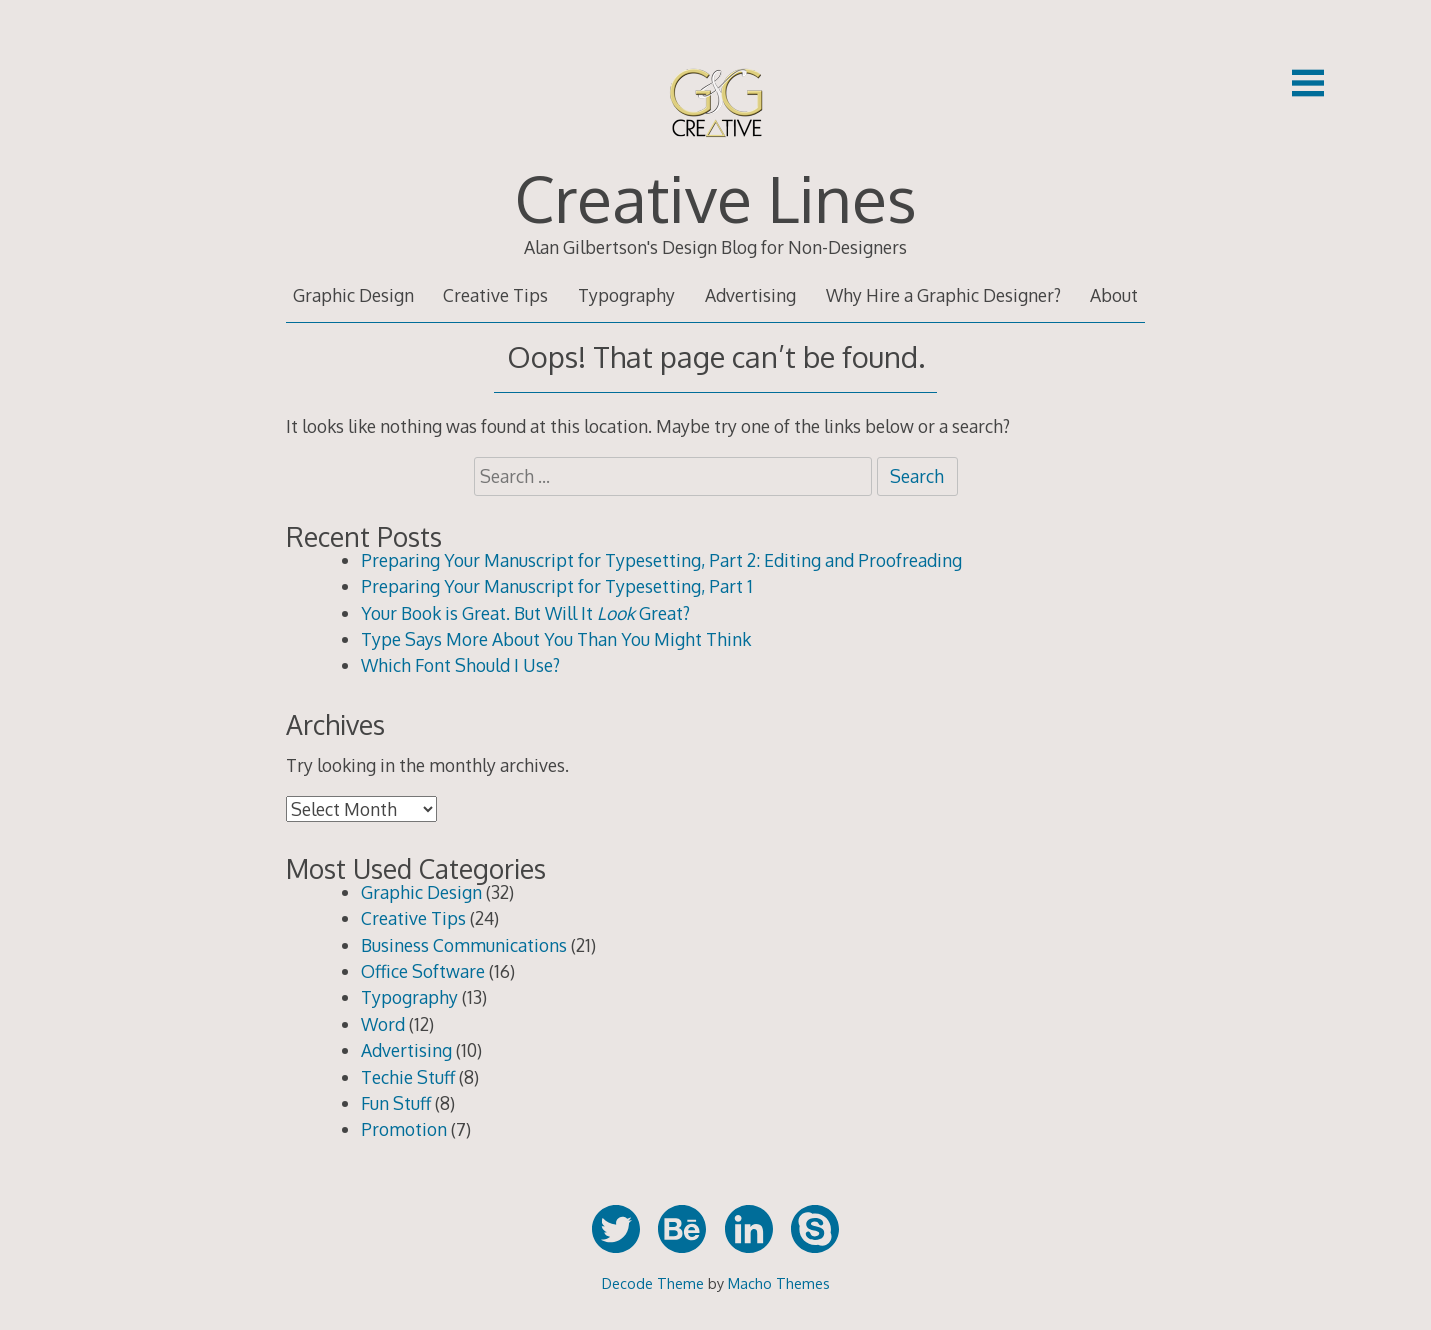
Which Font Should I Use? (460, 665)
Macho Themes (779, 1283)
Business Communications (464, 945)
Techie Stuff (408, 1077)
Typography (626, 295)
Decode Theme (653, 1283)
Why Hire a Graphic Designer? (943, 295)
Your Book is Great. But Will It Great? (525, 613)
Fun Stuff (396, 1103)
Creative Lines (716, 197)
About (1114, 295)
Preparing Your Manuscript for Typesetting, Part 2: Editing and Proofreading (661, 560)
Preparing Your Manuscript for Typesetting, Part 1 (557, 586)
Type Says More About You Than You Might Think (556, 639)
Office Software (423, 971)
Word (383, 1024)
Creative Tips (495, 295)
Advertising (750, 295)
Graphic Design (353, 295)
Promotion (404, 1129)
